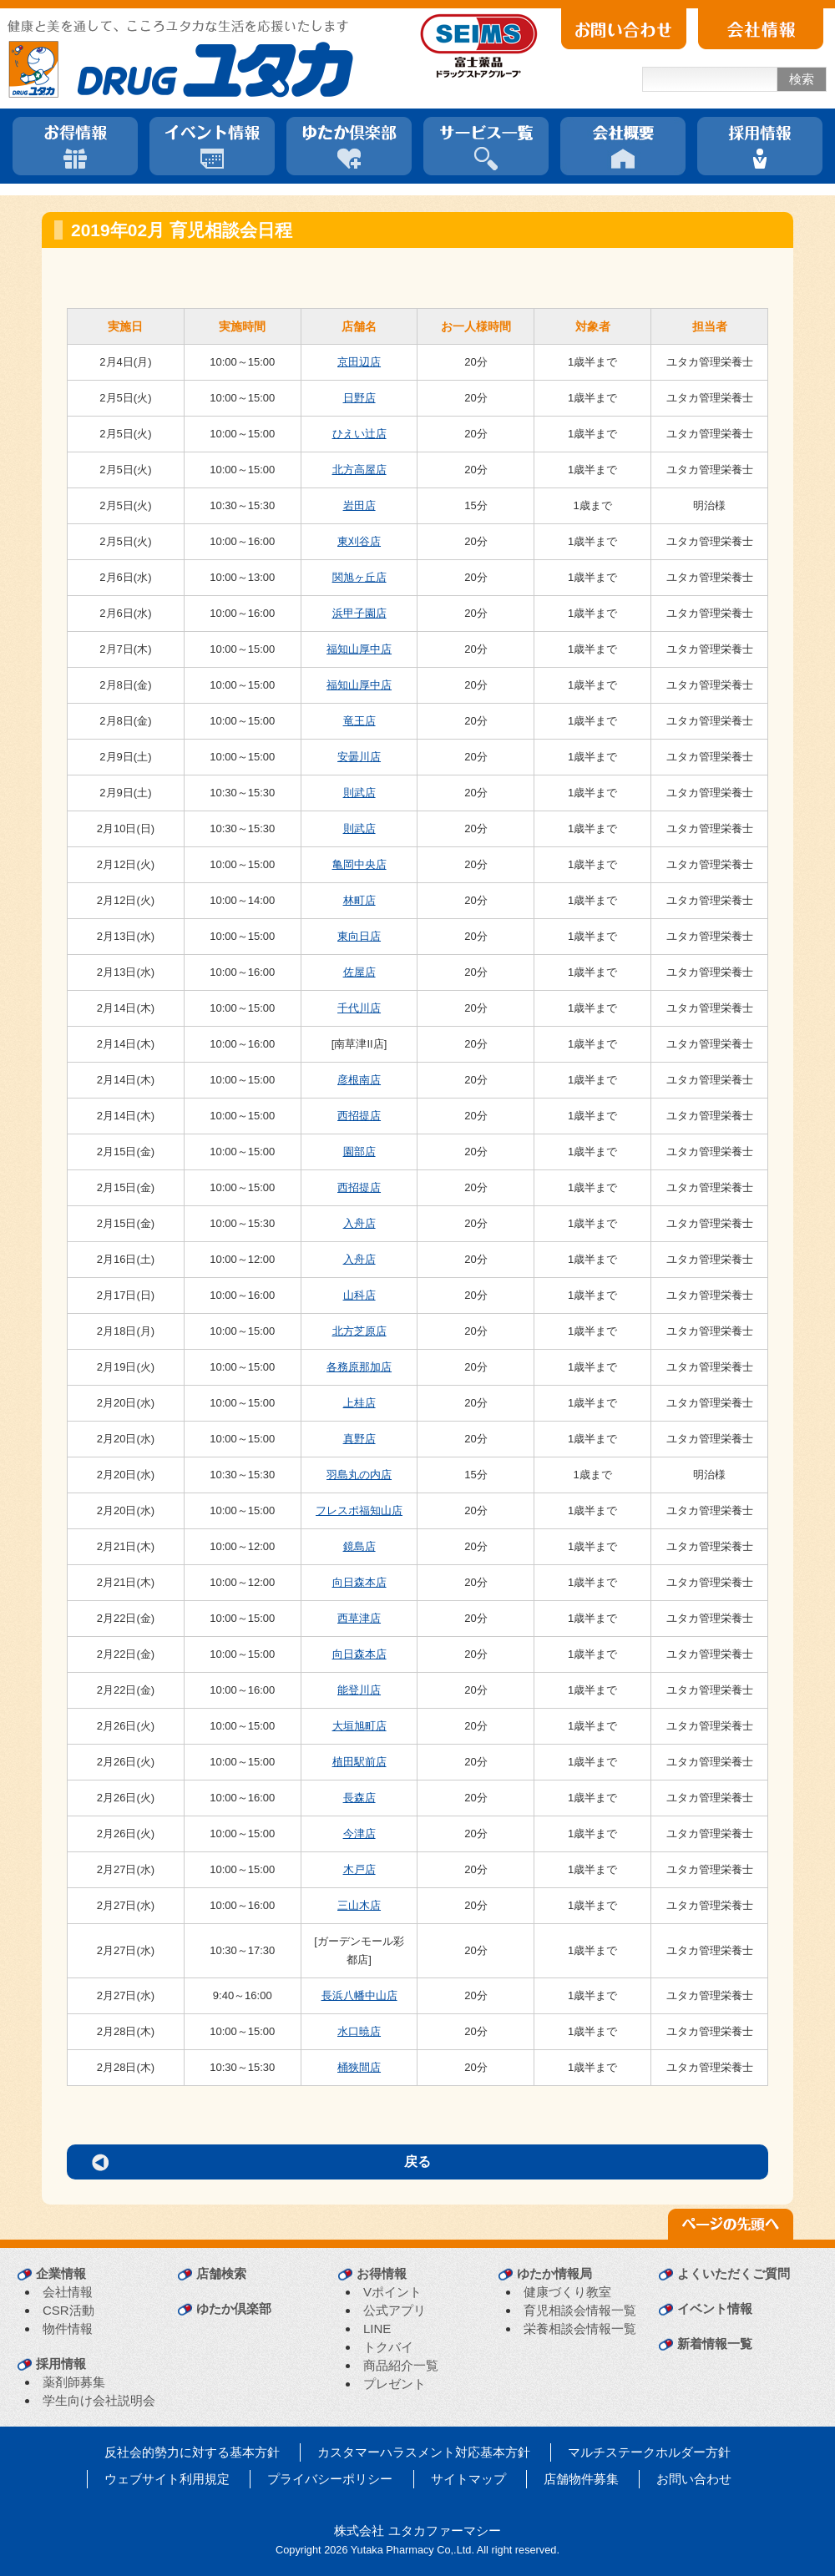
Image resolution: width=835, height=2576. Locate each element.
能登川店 (359, 1690)
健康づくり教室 (567, 2292)
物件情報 (68, 2328)
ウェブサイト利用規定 (167, 2479)
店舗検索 (221, 2273)
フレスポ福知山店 (359, 1510)
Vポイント (392, 2292)
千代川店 (359, 1008)
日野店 (359, 397)
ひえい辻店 (359, 433)
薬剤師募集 (74, 2382)
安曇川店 (359, 756)
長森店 (359, 1797)
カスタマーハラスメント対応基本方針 (423, 2452)
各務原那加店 (359, 1367)
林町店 (359, 900)
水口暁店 (359, 2031)
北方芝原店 (359, 1331)
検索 (801, 79)
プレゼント (394, 2383)
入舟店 (359, 1223)
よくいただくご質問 (733, 2273)
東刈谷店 (359, 541)
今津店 (359, 1833)
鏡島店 (359, 1546)
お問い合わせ (693, 2479)
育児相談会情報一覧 (580, 2310)
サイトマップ (468, 2479)
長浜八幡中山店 (359, 1995)
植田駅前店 (359, 1761)
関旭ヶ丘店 (359, 577)
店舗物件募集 (581, 2479)
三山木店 (359, 1905)
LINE (377, 2328)
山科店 (359, 1295)
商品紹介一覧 (400, 2365)
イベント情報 (714, 2308)
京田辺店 (359, 362)
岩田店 (359, 505)
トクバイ (388, 2347)
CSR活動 (68, 2310)
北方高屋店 (359, 469)
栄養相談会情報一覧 (580, 2328)
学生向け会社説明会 (99, 2400)
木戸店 (359, 1869)
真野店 (359, 1438)
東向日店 (359, 936)
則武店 (359, 792)
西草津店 (359, 1618)
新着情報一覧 (714, 2343)
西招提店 (359, 1115)
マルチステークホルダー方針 (649, 2452)
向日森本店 (359, 1582)
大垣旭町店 (359, 1726)
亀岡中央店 (359, 864)
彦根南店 (359, 1079)
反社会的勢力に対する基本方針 (192, 2452)
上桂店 (359, 1403)
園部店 (359, 1151)
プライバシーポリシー (329, 2479)
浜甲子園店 (359, 613)
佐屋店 (359, 972)
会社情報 (68, 2292)
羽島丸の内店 (359, 1474)
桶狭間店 (359, 2067)
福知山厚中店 (359, 649)
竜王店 (359, 721)
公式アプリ (394, 2310)
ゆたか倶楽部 (233, 2308)
